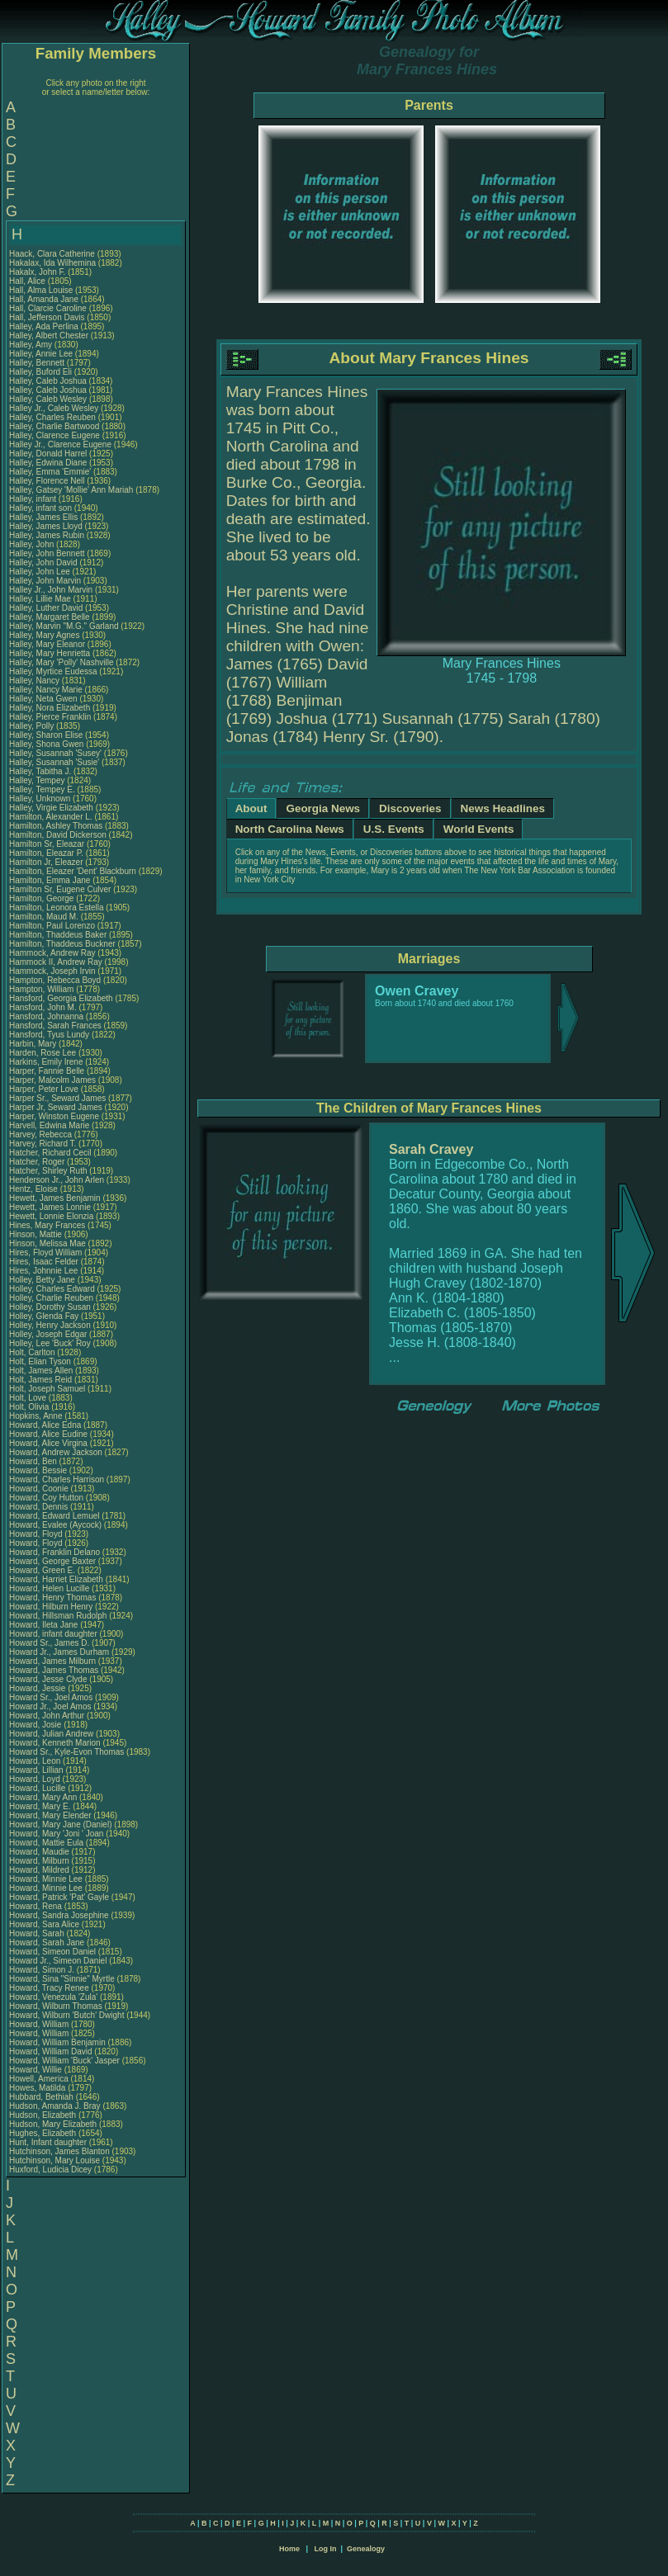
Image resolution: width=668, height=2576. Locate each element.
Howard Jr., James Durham (59, 1652)
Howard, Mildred (40, 1869)
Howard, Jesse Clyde (48, 1679)
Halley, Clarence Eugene (54, 435)
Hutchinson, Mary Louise (54, 2160)
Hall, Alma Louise (41, 290)
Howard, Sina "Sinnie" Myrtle (62, 1978)
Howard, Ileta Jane (43, 1624)
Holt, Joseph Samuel (47, 1388)
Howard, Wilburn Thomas (55, 2006)
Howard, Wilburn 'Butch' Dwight (66, 2015)
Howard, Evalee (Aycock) (55, 1524)
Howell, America (39, 2078)
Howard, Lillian (37, 1770)
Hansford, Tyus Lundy (49, 1034)
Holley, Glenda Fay (43, 1316)
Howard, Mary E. (39, 1806)
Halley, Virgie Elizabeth (51, 807)
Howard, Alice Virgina (48, 1443)
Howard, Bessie (39, 1470)
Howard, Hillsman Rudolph (58, 1615)
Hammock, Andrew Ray (52, 952)
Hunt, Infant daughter (49, 2142)
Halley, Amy (31, 344)
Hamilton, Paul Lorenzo (52, 925)
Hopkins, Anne (36, 1415)
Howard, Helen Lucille (49, 1588)
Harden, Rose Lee (42, 1052)
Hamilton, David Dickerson (58, 834)
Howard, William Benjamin (57, 2042)
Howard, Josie (36, 1724)
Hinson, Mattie (36, 1234)
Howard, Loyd (35, 1779)
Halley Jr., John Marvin (50, 589)
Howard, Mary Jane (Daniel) (60, 1824)
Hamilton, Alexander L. (50, 816)
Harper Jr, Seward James (55, 1107)
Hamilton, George (42, 898)
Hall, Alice (28, 281)
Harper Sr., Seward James (57, 1098)
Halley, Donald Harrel (48, 453)
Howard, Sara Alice (44, 1924)
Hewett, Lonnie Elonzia (51, 1216)
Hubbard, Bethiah (42, 2096)
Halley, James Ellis (43, 517)
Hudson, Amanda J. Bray (55, 2105)
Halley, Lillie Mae (40, 598)
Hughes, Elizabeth (43, 2133)
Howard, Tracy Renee (49, 1987)
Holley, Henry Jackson (50, 1325)
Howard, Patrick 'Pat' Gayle (59, 1897)
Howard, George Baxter (52, 1561)
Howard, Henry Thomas (52, 1597)
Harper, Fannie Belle (46, 1070)
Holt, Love (29, 1397)
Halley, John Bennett (47, 553)
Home (289, 2549)
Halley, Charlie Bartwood (54, 426)
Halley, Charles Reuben (52, 417)
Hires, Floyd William (45, 1252)
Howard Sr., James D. (49, 1642)
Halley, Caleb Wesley (48, 399)
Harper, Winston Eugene (54, 1116)
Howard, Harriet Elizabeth (56, 1579)
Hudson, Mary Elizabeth (53, 2124)
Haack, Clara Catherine (52, 253)
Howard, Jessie (38, 1688)
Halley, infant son (41, 508)
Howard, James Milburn (52, 1661)
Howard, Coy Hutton (46, 1497)
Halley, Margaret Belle (49, 617)
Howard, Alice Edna (45, 1425)
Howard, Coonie (39, 1488)
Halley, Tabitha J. (40, 771)
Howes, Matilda (38, 2087)
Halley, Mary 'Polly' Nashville (61, 662)
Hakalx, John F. (37, 272)
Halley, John (32, 544)
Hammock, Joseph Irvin (52, 971)
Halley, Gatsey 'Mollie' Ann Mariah (71, 489)
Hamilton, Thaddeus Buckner (62, 943)
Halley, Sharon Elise (46, 735)
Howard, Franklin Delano (54, 1552)
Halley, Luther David (46, 607)
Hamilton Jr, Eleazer (47, 862)
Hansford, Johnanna (47, 1016)
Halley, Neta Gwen (43, 698)
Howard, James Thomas (53, 1670)
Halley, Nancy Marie (46, 689)
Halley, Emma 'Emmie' (51, 471)
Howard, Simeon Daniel (52, 1951)
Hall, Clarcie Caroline (48, 308)
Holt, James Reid (40, 1379)
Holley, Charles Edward (52, 1288)
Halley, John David (43, 562)
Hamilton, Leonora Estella (56, 907)
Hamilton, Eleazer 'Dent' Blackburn (72, 871)
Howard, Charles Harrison (56, 1479)
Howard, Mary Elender (50, 1815)
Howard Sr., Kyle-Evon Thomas (66, 1751)
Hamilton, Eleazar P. (46, 853)
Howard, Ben (34, 1461)
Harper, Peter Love (43, 1089)
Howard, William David (50, 2051)
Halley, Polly (32, 725)
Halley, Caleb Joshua (48, 380)
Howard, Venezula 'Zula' (54, 1997)
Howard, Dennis (39, 1506)
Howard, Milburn (40, 1860)
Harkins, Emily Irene (46, 1061)
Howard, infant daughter (54, 1633)
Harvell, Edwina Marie (49, 1125)
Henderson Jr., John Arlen (56, 1179)
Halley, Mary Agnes (44, 635)
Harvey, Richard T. (42, 1143)
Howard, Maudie (40, 1851)
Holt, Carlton (33, 1352)
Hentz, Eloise (34, 1188)
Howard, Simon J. (41, 1969)
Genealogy (366, 2549)
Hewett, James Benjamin (55, 1198)
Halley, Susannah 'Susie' (55, 762)
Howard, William (40, 2024)
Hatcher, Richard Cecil (50, 1152)
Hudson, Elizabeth (43, 2115)
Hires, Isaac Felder (43, 1261)
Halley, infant (34, 498)
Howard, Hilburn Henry (50, 1606)
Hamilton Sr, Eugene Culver (60, 889)
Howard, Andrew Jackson (55, 1452)
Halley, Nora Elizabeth (49, 707)
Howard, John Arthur (46, 1715)
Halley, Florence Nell (47, 480)
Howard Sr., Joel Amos (50, 1697)
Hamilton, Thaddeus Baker (58, 934)
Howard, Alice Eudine (48, 1434)
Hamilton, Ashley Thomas (55, 825)
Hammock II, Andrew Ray (55, 962)
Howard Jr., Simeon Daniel (58, 1960)
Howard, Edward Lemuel (54, 1515)
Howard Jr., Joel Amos (50, 1706)
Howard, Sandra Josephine (59, 1915)
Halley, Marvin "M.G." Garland (64, 626)
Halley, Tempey (38, 780)
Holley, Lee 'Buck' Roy (50, 1343)
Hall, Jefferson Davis (47, 317)
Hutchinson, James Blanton (59, 2151)
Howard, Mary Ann (43, 1797)
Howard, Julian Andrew (51, 1733)
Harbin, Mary (34, 1043)
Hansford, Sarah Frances (55, 1025)
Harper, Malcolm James (52, 1080)
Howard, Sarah (37, 1933)
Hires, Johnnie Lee (43, 1270)
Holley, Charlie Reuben (51, 1297)
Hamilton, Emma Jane (49, 880)
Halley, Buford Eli (40, 371)
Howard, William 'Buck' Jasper (64, 2060)
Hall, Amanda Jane (43, 299)
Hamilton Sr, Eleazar (48, 843)
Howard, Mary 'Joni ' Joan (56, 1833)
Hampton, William (42, 989)
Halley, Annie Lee (41, 353)
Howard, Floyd (36, 1534)
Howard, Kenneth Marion (55, 1742)
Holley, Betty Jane (42, 1279)
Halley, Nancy (35, 680)
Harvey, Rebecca (41, 1134)
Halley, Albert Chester (48, 335)
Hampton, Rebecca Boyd (55, 980)
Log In (325, 2549)
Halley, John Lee (39, 571)
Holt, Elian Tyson (40, 1361)
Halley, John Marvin (45, 580)
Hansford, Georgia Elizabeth (61, 998)
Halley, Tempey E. (42, 789)
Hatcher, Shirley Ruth (48, 1170)
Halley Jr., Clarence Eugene (60, 444)
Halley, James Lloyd (46, 526)
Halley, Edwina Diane (48, 462)
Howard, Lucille (38, 1788)
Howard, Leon (36, 1760)
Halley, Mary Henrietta (49, 653)
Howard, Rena (36, 1906)
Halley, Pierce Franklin (50, 716)
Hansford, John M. (43, 1007)
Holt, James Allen (41, 1370)
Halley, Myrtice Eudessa (53, 671)
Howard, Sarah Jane (46, 1942)
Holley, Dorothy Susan (50, 1307)
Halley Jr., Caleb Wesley (53, 408)
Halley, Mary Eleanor (47, 644)
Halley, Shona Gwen (46, 744)
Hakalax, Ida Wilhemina (52, 262)
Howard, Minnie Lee (46, 1879)
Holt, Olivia (30, 1406)
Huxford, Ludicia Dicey (50, 2169)
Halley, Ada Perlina (43, 326)
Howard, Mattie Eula (46, 1842)
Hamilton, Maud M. (43, 916)
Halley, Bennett (38, 362)
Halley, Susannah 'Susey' (56, 753)
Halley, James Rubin (46, 535)
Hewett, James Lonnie (50, 1207)
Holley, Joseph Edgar (48, 1334)
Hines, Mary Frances (47, 1225)
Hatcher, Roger (38, 1161)
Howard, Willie (36, 2069)
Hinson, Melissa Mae (47, 1243)
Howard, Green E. (42, 1570)
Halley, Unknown (41, 798)
